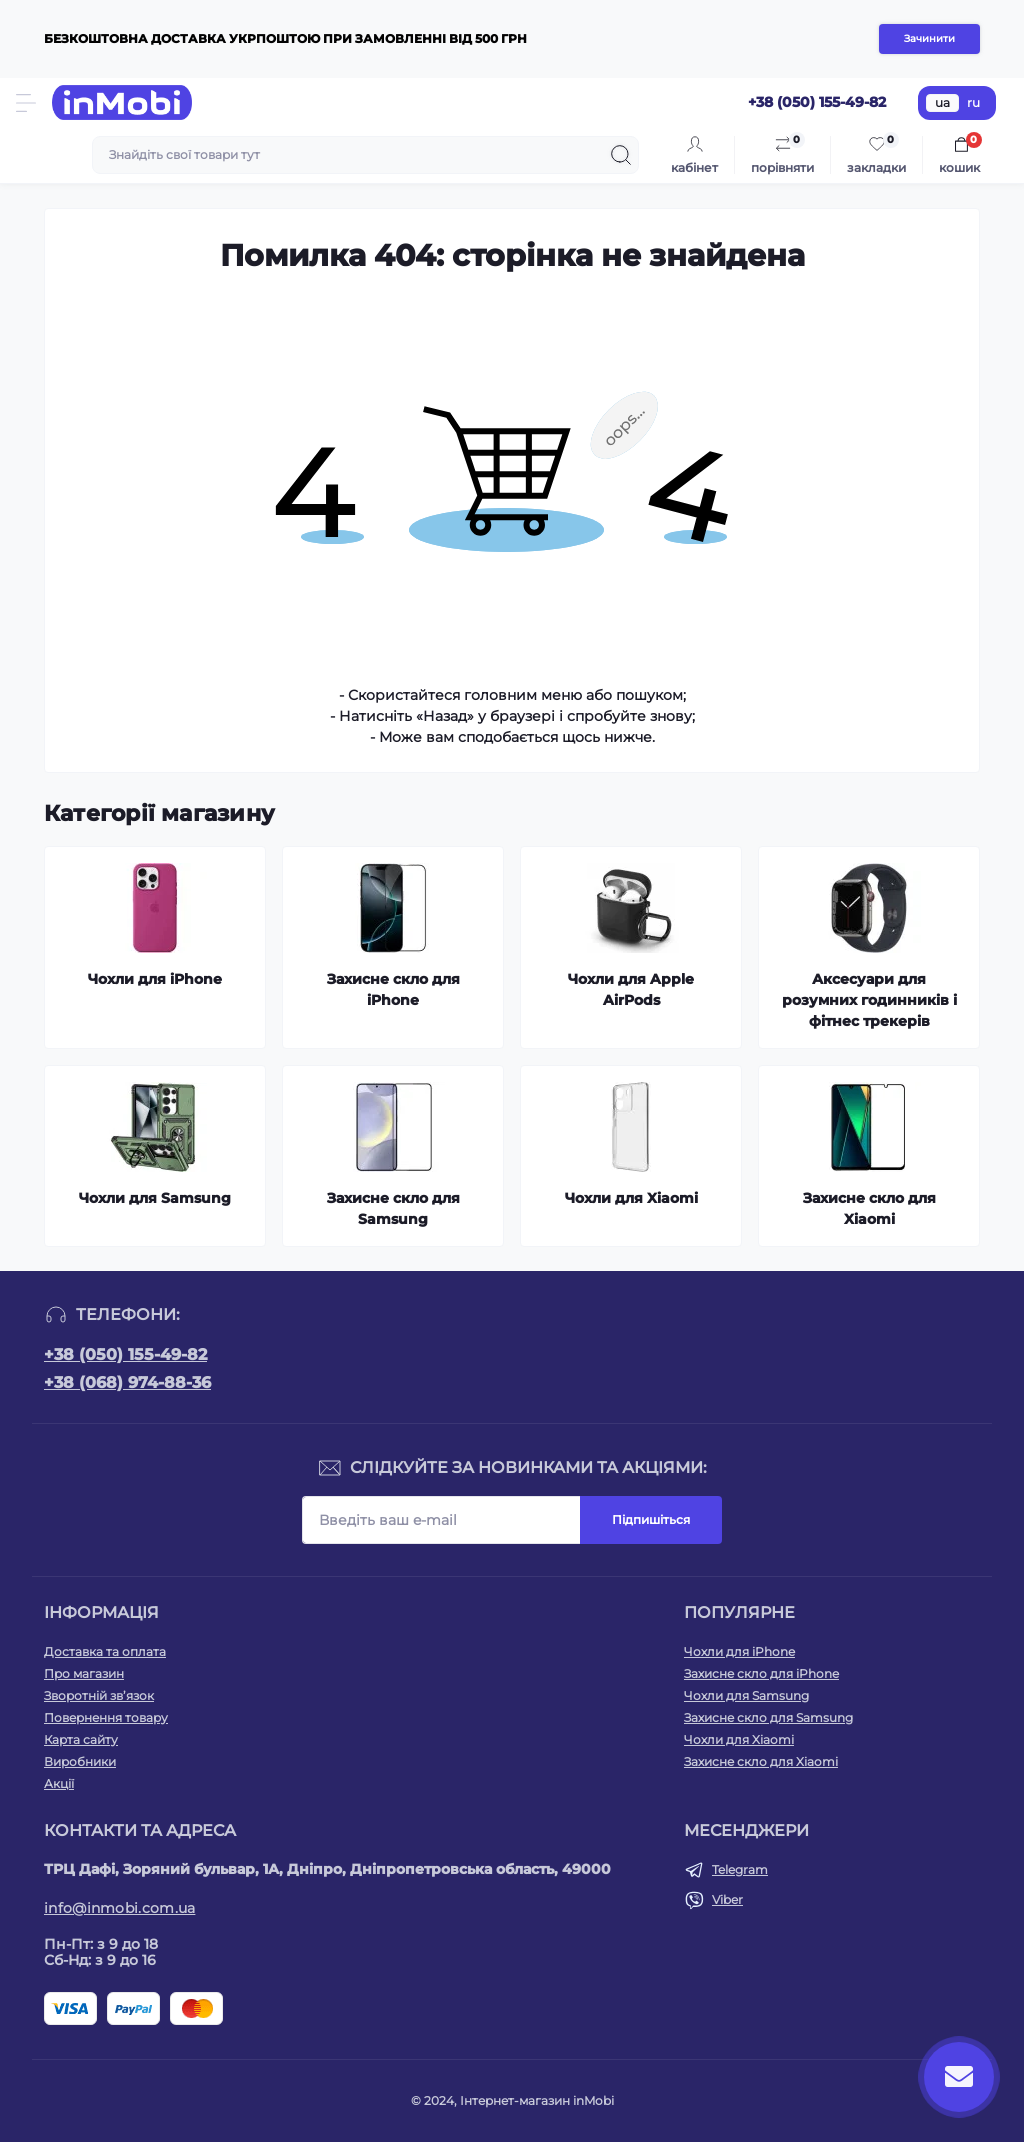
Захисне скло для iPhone (761, 1673)
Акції (59, 1783)
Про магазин (84, 1673)
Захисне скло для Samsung (768, 1717)
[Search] (621, 155)
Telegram (740, 1869)
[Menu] (26, 103)
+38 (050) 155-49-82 (125, 1354)
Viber (727, 1899)
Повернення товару (106, 1717)
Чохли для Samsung (746, 1695)
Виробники (80, 1761)
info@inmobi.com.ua (119, 1908)
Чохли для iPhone (739, 1651)
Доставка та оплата (105, 1651)
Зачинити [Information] (929, 38)
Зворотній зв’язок (99, 1695)
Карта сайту (81, 1739)
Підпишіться (651, 1519)
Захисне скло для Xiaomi (761, 1761)
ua (942, 102)
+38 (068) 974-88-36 (127, 1382)
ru (973, 102)
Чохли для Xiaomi (739, 1739)
